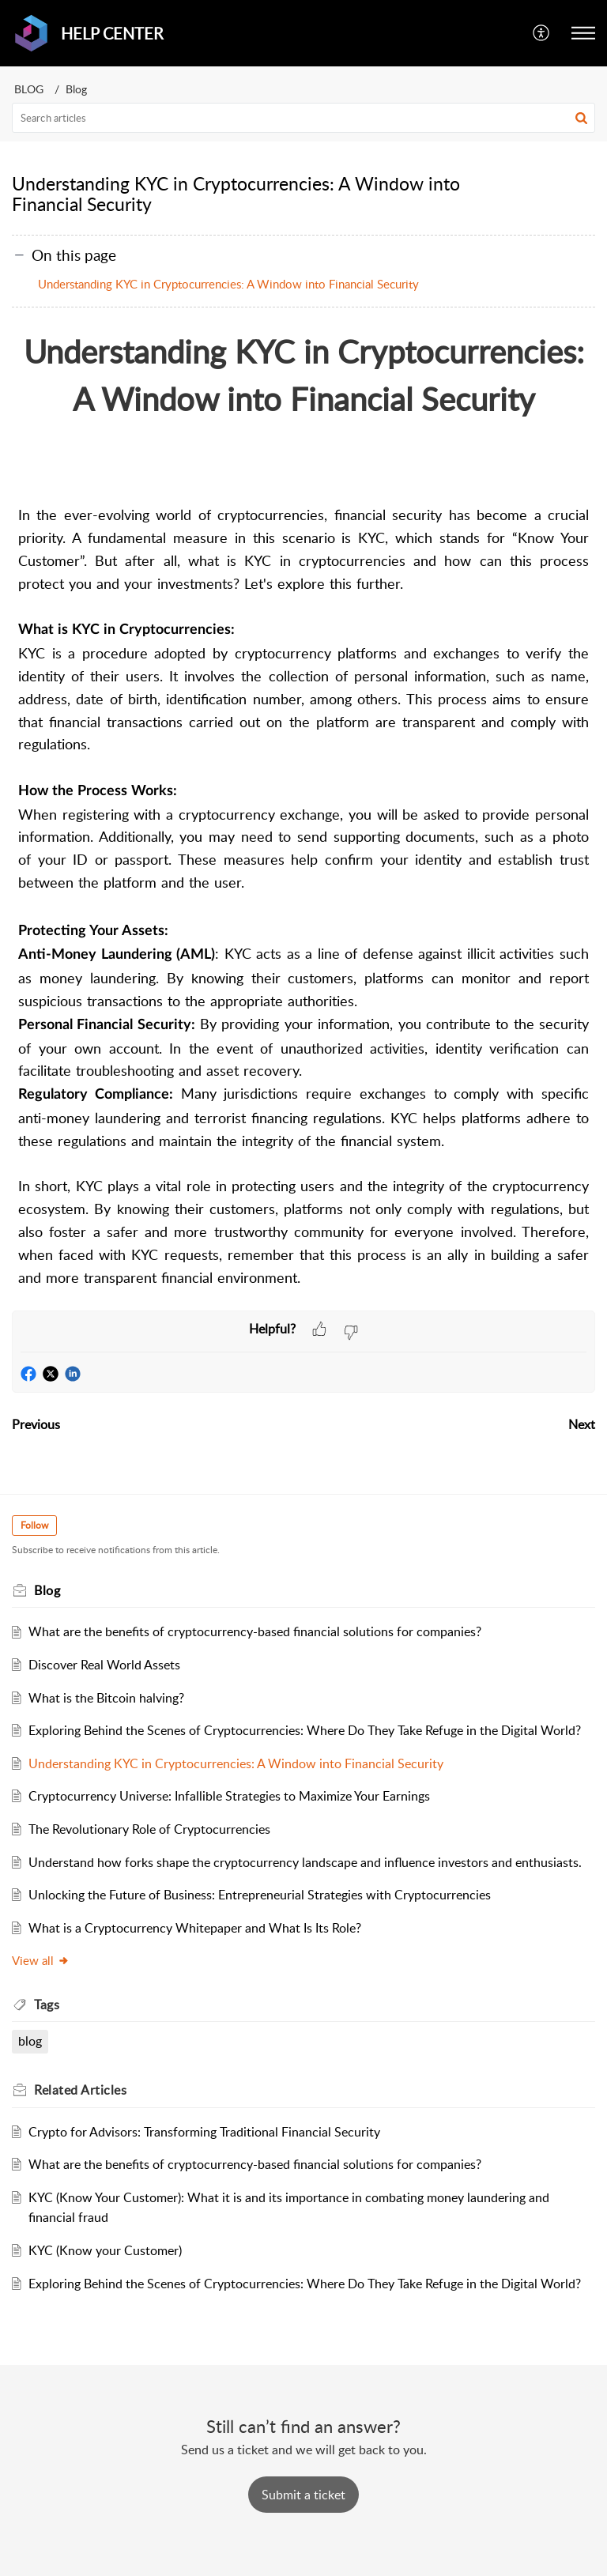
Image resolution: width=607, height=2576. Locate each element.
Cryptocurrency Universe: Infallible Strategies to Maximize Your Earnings (229, 1796)
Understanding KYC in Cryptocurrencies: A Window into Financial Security (228, 284)
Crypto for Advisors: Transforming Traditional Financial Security (204, 2131)
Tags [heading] (46, 2004)
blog (30, 2041)
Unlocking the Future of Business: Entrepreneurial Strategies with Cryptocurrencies (259, 1894)
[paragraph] (303, 811)
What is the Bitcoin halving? (106, 1698)
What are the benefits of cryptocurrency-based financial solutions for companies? (254, 1631)
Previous (36, 1424)
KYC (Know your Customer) (105, 2250)
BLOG (28, 88)
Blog (76, 88)
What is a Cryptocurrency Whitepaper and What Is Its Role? (194, 1928)
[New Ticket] (303, 2494)
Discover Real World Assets (104, 1664)
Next (581, 1424)
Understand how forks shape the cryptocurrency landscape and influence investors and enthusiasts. (305, 1862)
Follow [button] (34, 1525)
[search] (303, 118)
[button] (542, 33)
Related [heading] (80, 2090)
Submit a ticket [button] (303, 2494)
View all (41, 1960)
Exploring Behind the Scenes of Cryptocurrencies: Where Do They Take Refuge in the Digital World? (304, 1730)
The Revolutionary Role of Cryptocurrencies (149, 1829)
